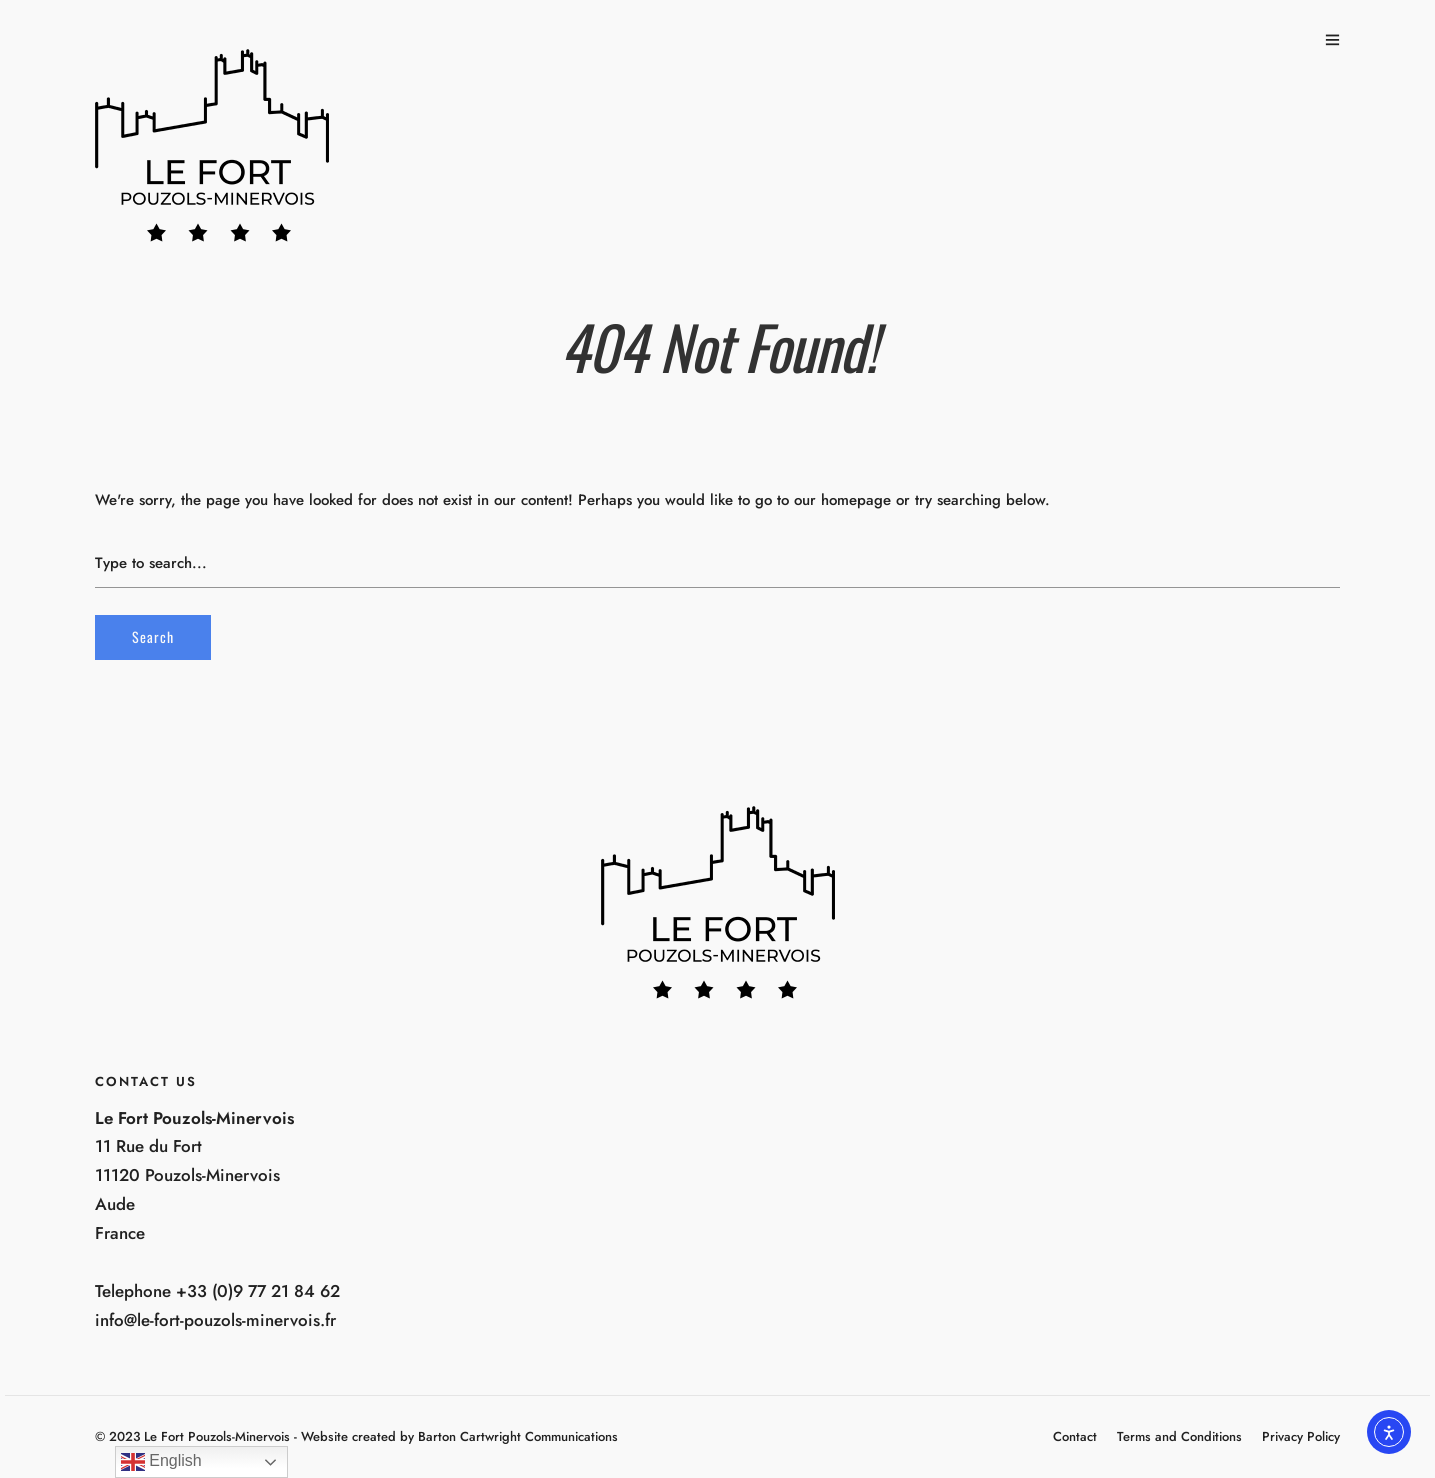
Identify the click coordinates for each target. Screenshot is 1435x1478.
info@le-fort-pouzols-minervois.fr (215, 1320)
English (161, 1462)
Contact (1075, 1436)
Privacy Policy (1301, 1436)
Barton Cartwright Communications (518, 1436)
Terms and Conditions (1179, 1436)
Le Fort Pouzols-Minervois (217, 1436)
